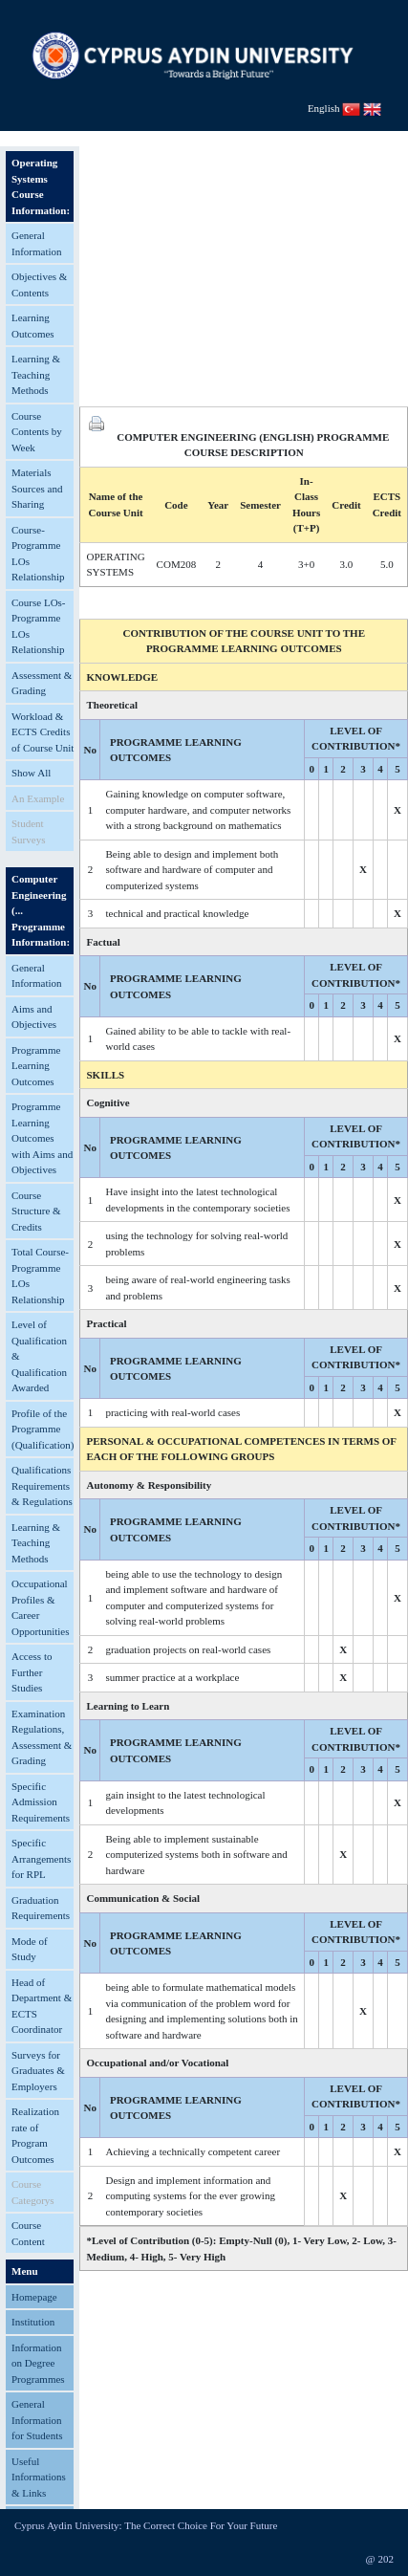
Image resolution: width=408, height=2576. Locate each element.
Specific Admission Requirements (40, 1801)
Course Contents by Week (36, 431)
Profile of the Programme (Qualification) (42, 1429)
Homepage (34, 2297)
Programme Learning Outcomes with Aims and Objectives (42, 1138)
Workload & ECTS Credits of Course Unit (42, 731)
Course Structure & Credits (36, 1211)
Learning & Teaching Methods (35, 374)
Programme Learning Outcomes (35, 1065)
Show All (31, 772)
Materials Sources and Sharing (36, 488)
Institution (32, 2321)
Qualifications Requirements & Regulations (42, 1485)
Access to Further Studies (31, 1671)
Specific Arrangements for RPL (41, 1858)
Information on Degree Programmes (38, 2363)
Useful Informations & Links (38, 2477)
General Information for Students (36, 2419)
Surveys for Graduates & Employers (38, 2070)
